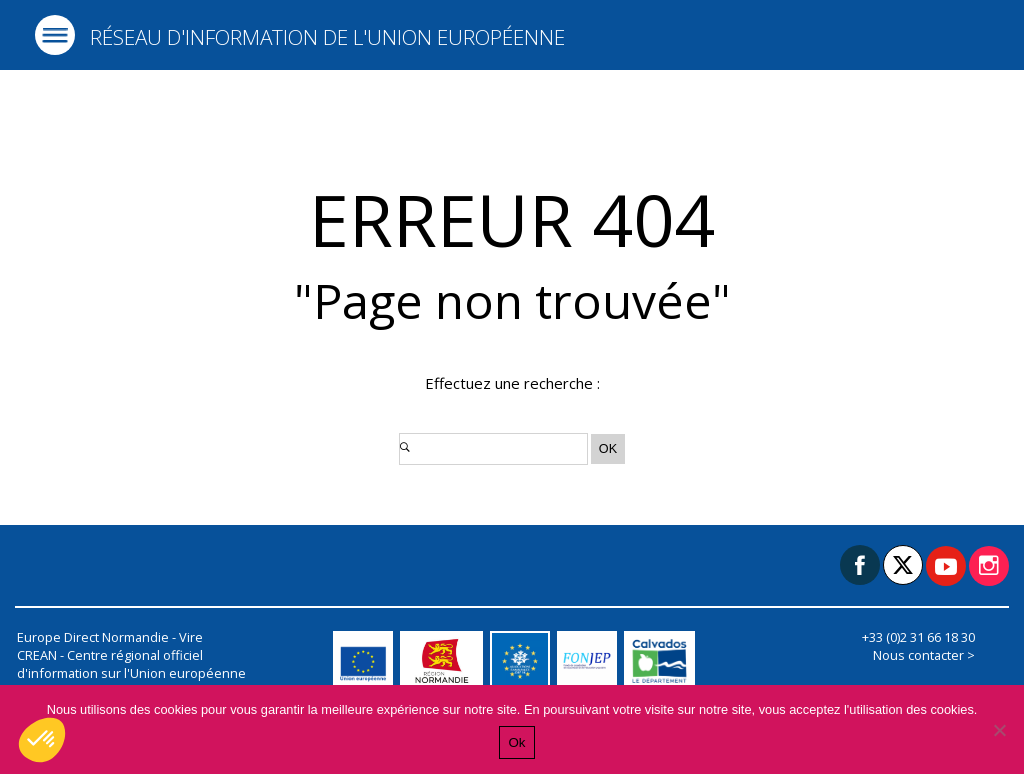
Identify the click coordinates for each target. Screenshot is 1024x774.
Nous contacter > (924, 655)
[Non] (999, 730)
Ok (516, 742)
